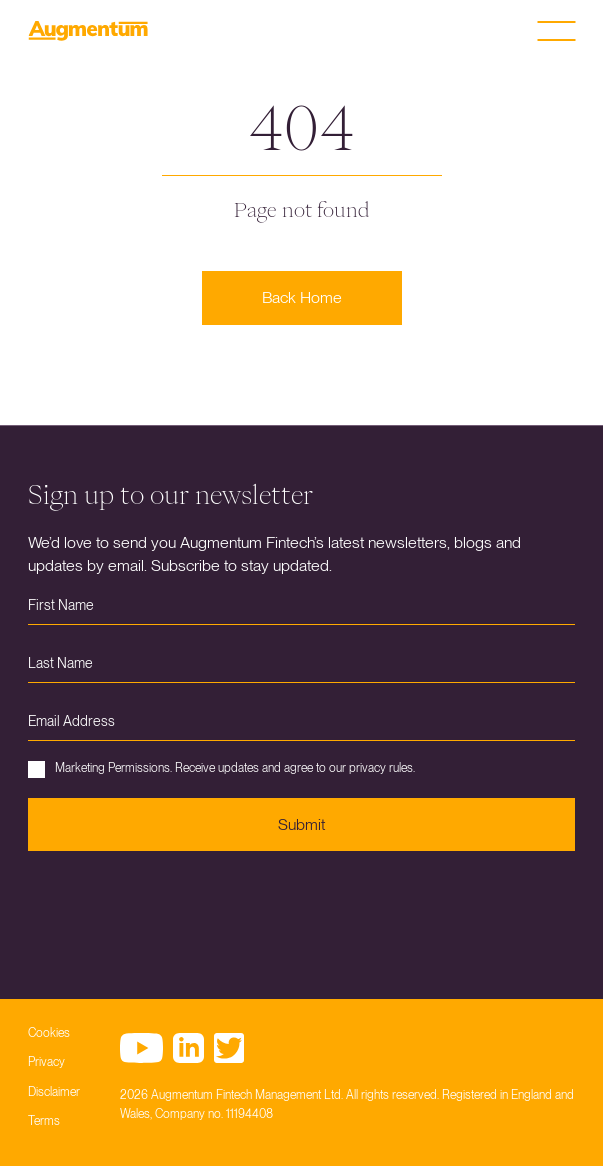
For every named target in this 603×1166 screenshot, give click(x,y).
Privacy (46, 1062)
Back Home (302, 297)
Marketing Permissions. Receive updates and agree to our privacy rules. (221, 769)
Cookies (49, 1033)
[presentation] (180, 910)
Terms (44, 1121)
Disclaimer (54, 1092)
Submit (301, 824)
